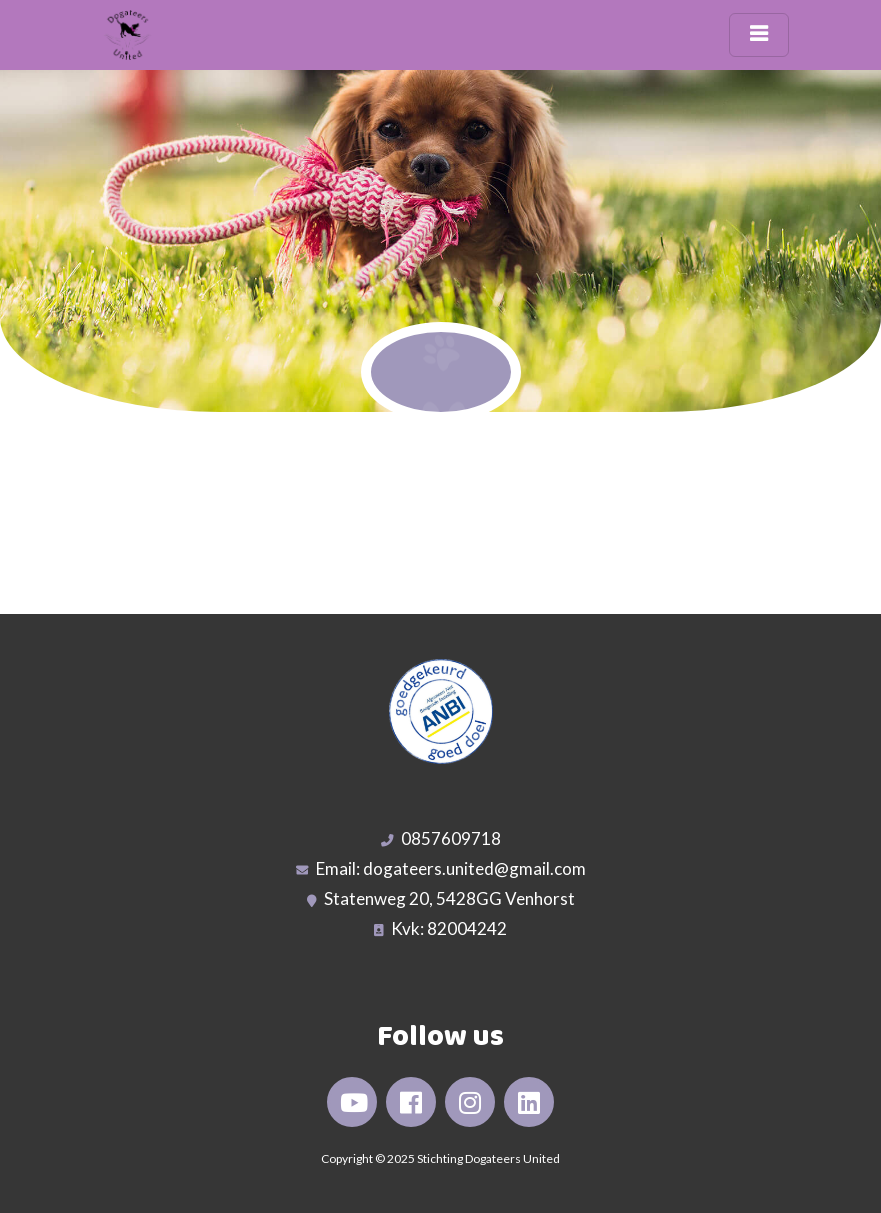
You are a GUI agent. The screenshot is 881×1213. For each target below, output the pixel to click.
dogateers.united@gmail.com (474, 868)
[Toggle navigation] (759, 35)
